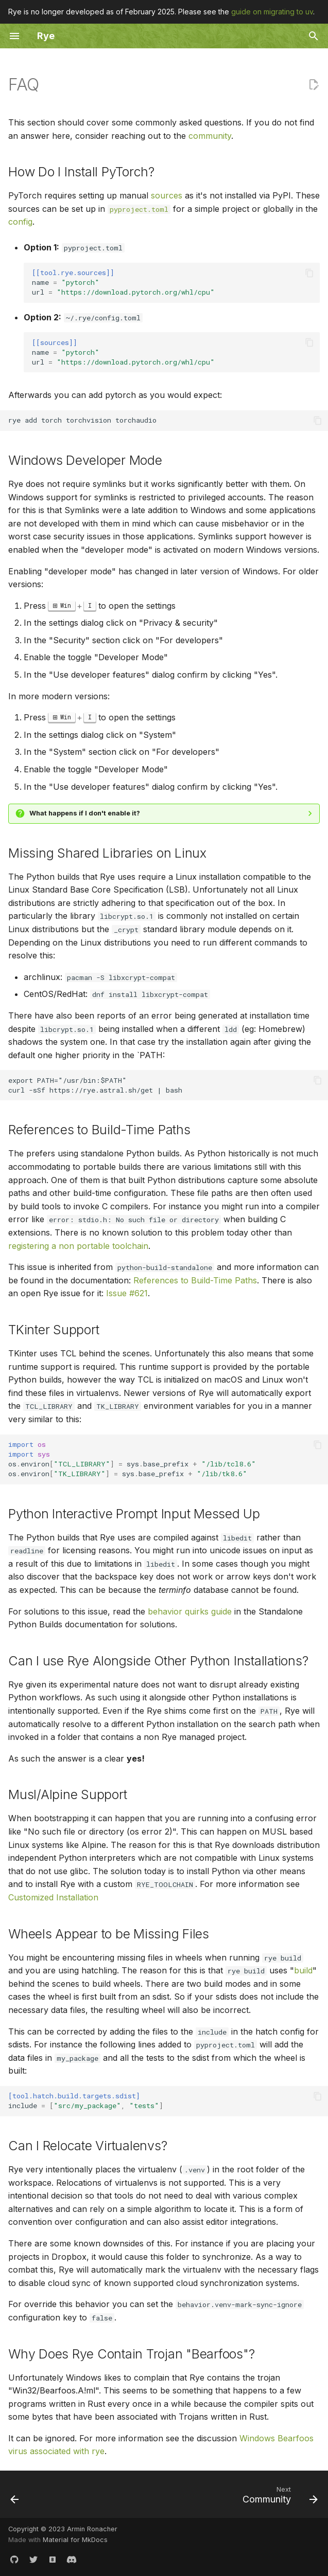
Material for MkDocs (75, 2540)
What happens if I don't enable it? (84, 813)
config (20, 221)
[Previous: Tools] (15, 2497)
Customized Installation (53, 1897)
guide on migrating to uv (272, 11)
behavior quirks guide (190, 1611)
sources (166, 195)
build (303, 1970)
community (209, 136)
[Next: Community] (278, 2497)
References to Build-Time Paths (195, 1280)
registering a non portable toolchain (78, 1246)
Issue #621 (127, 1293)
